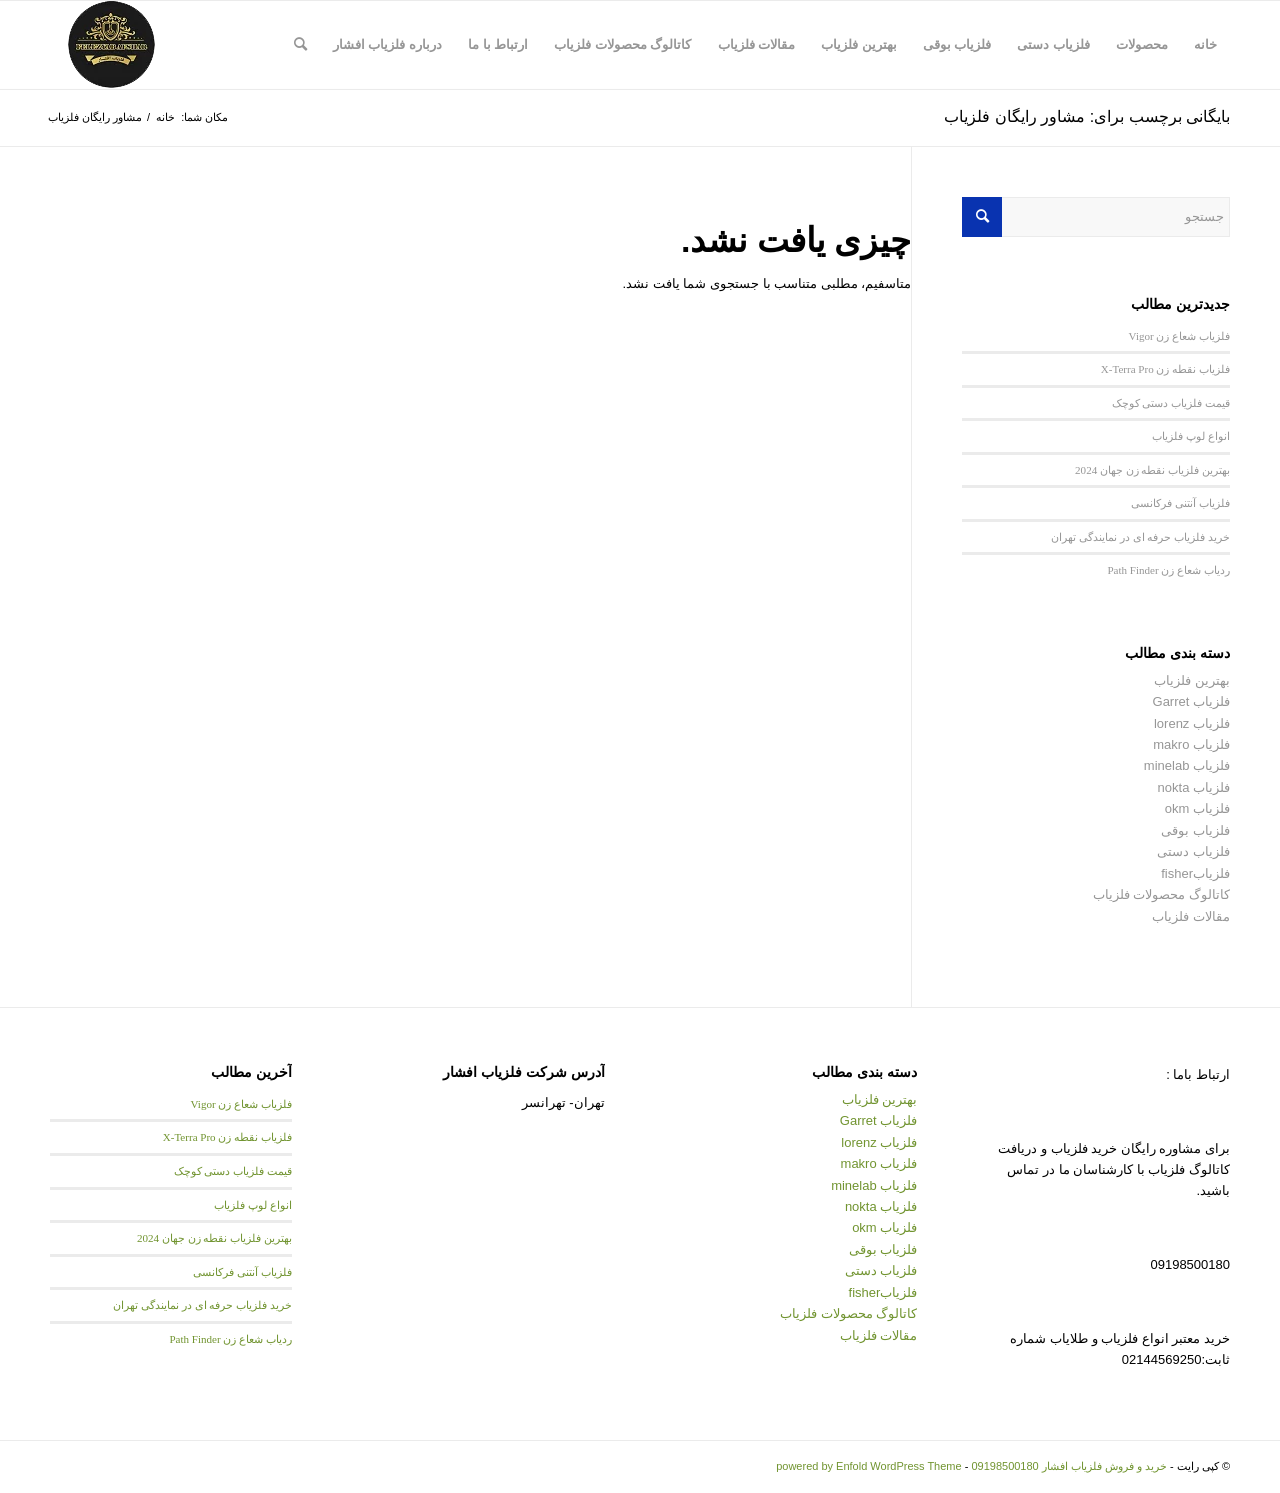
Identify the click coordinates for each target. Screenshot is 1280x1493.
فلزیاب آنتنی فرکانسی (1180, 503)
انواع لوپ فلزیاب (1191, 436)
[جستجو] (300, 45)
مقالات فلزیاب (1191, 916)
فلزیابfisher (1195, 873)
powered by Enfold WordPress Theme (868, 1466)
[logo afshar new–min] (111, 45)
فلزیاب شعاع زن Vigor (1179, 336)
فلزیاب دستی (1193, 851)
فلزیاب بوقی (1195, 830)
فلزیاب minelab (1187, 765)
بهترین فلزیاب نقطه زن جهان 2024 (1152, 470)
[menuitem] (1205, 45)
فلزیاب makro (1191, 744)
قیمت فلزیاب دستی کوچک (1171, 403)
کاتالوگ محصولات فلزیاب (1161, 894)
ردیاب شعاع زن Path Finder (1168, 570)
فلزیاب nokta (1194, 787)
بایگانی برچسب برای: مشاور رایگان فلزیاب (1087, 116)
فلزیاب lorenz (1192, 723)
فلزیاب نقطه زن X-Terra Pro (1165, 369)
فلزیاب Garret (1191, 701)
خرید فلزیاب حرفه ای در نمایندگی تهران (1140, 537)
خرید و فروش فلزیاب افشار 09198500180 (1069, 1466)
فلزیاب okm (1197, 808)
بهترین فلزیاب (1192, 680)
